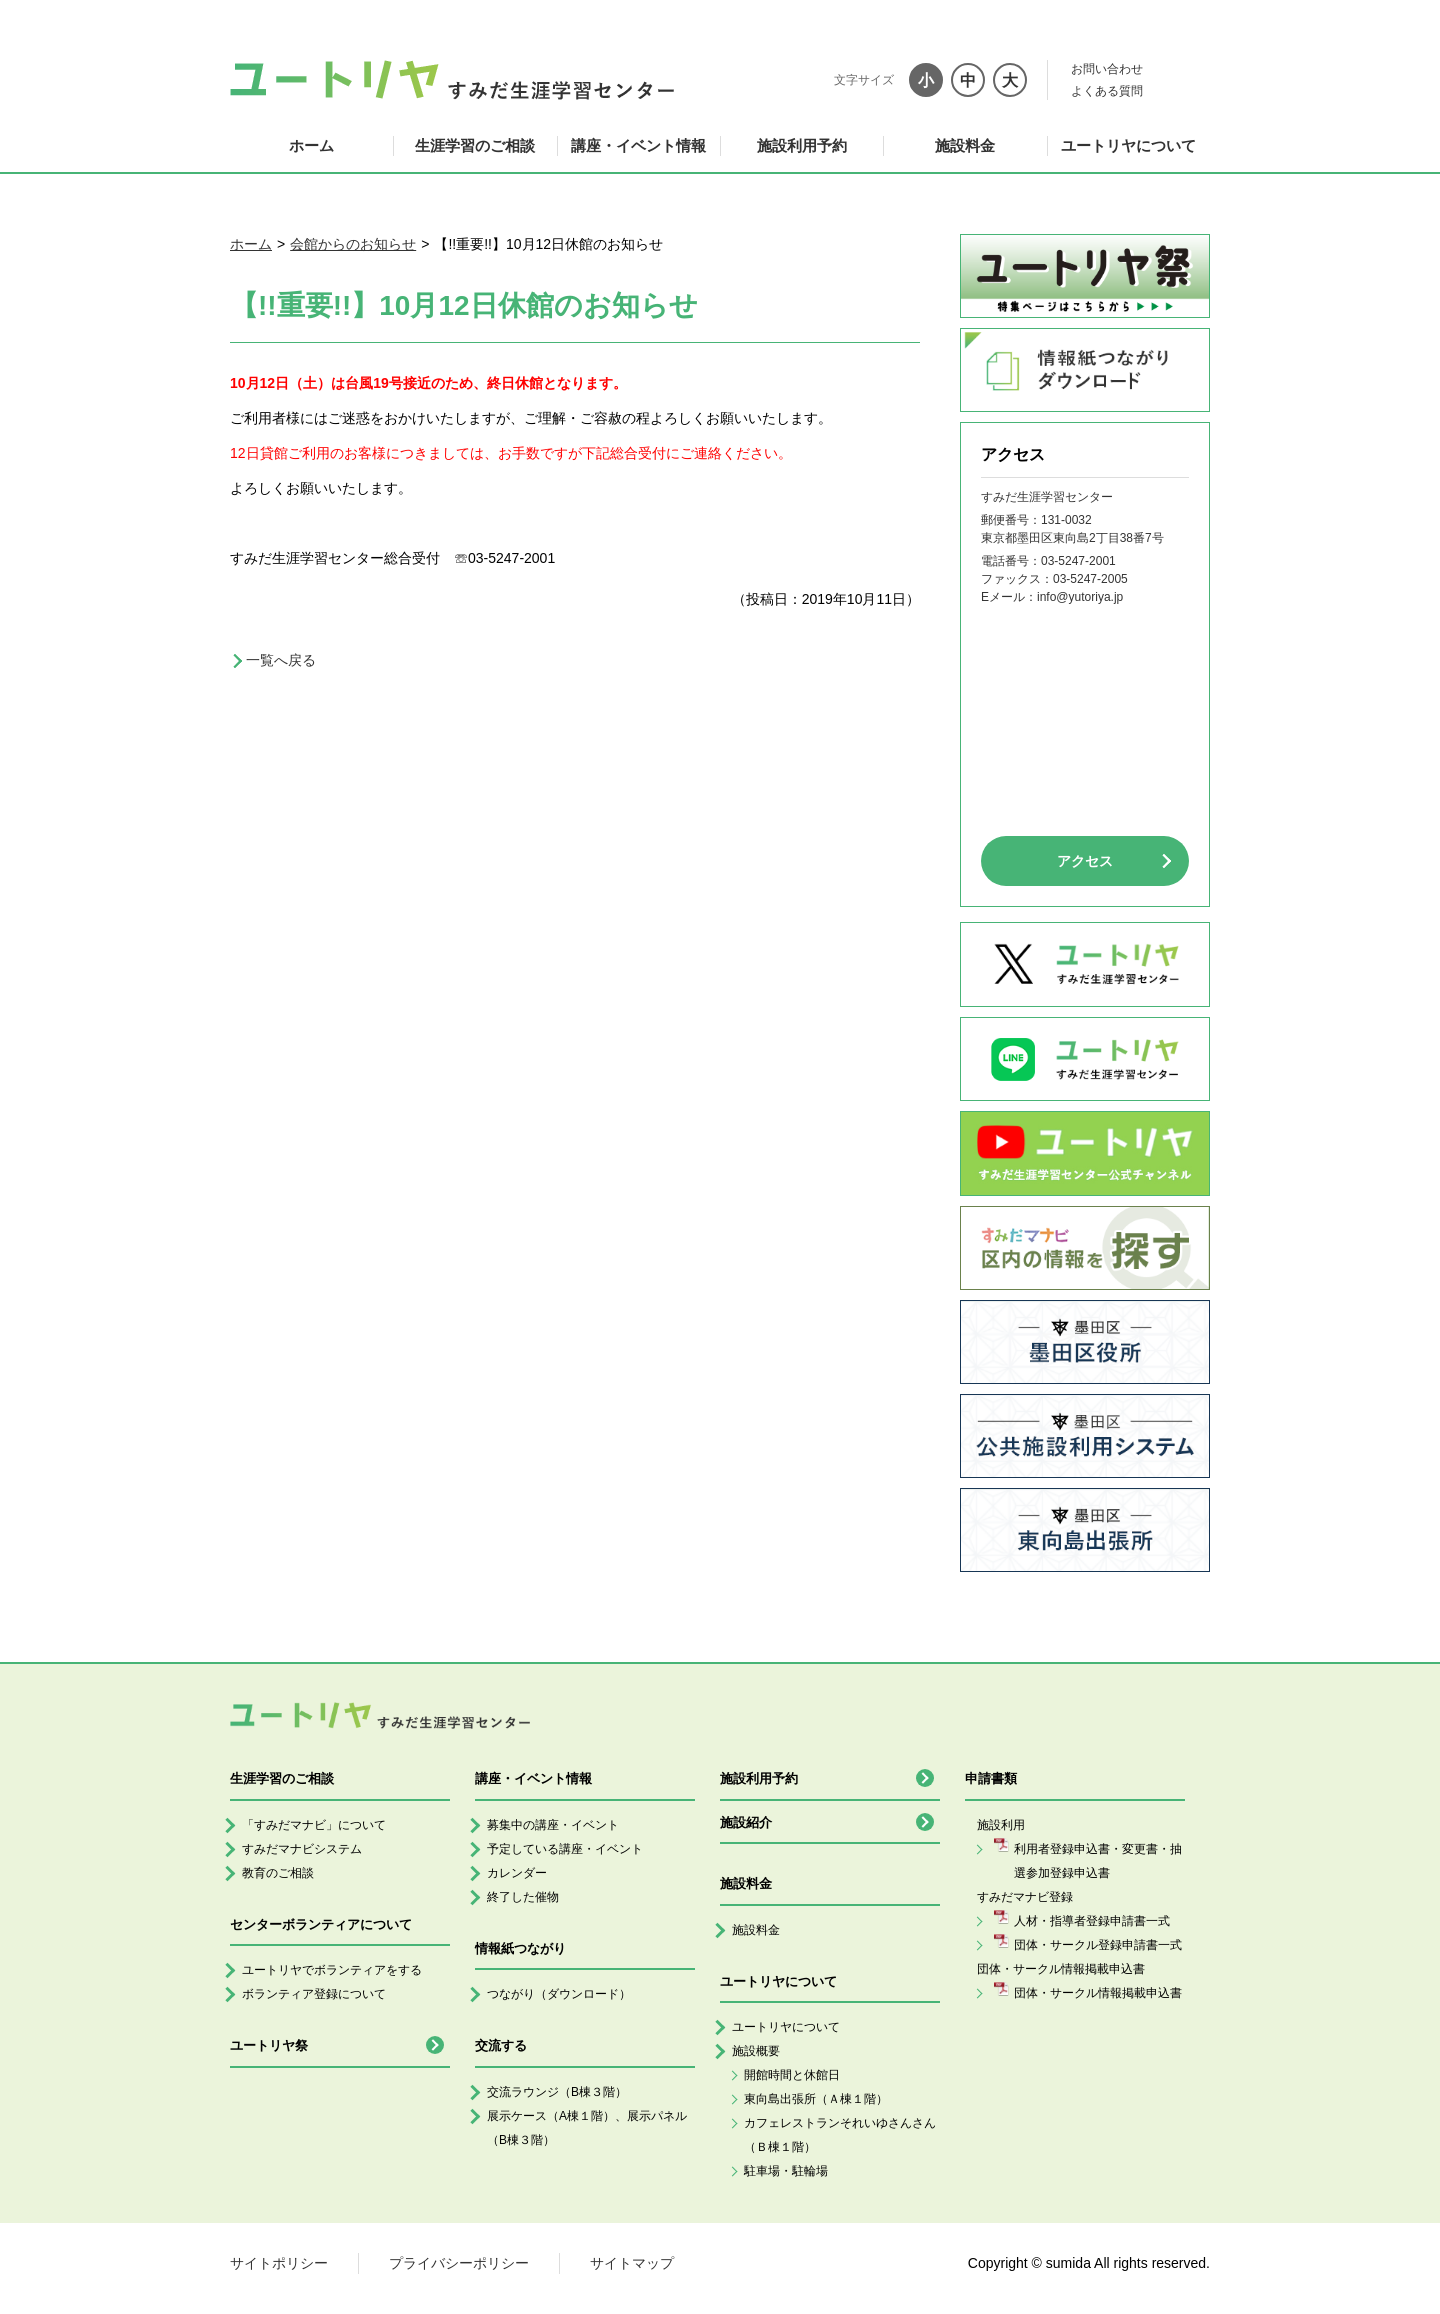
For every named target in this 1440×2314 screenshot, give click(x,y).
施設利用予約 (802, 145)
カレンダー (517, 1873)
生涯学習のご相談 (475, 145)
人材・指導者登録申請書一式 (1092, 1921)
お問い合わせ (1107, 69)
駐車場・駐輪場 (786, 2171)
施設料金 (965, 145)
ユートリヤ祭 (269, 2045)
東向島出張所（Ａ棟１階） (816, 2099)
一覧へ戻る (281, 660)
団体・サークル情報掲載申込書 (1098, 1993)
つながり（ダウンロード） (559, 1994)
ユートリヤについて (1128, 145)
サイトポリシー (279, 2263)
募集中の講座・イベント (553, 1825)
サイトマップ (632, 2263)
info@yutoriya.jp (1080, 597)
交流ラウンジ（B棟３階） (557, 2092)
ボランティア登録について (314, 1994)
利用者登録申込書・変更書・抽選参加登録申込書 (1098, 1861)
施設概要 (756, 2051)
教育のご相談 (278, 1873)
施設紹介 (746, 1822)
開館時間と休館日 (792, 2075)
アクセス (1085, 861)
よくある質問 (1107, 91)
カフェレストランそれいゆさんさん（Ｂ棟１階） (840, 2135)
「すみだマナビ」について (314, 1825)
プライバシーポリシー (459, 2263)
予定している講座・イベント (565, 1849)
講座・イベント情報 (638, 145)
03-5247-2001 (1078, 561)
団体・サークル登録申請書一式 (1098, 1945)
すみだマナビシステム (302, 1849)
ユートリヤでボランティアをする (332, 1970)
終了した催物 (523, 1897)
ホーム (311, 145)
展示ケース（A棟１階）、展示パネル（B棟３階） (587, 2128)
